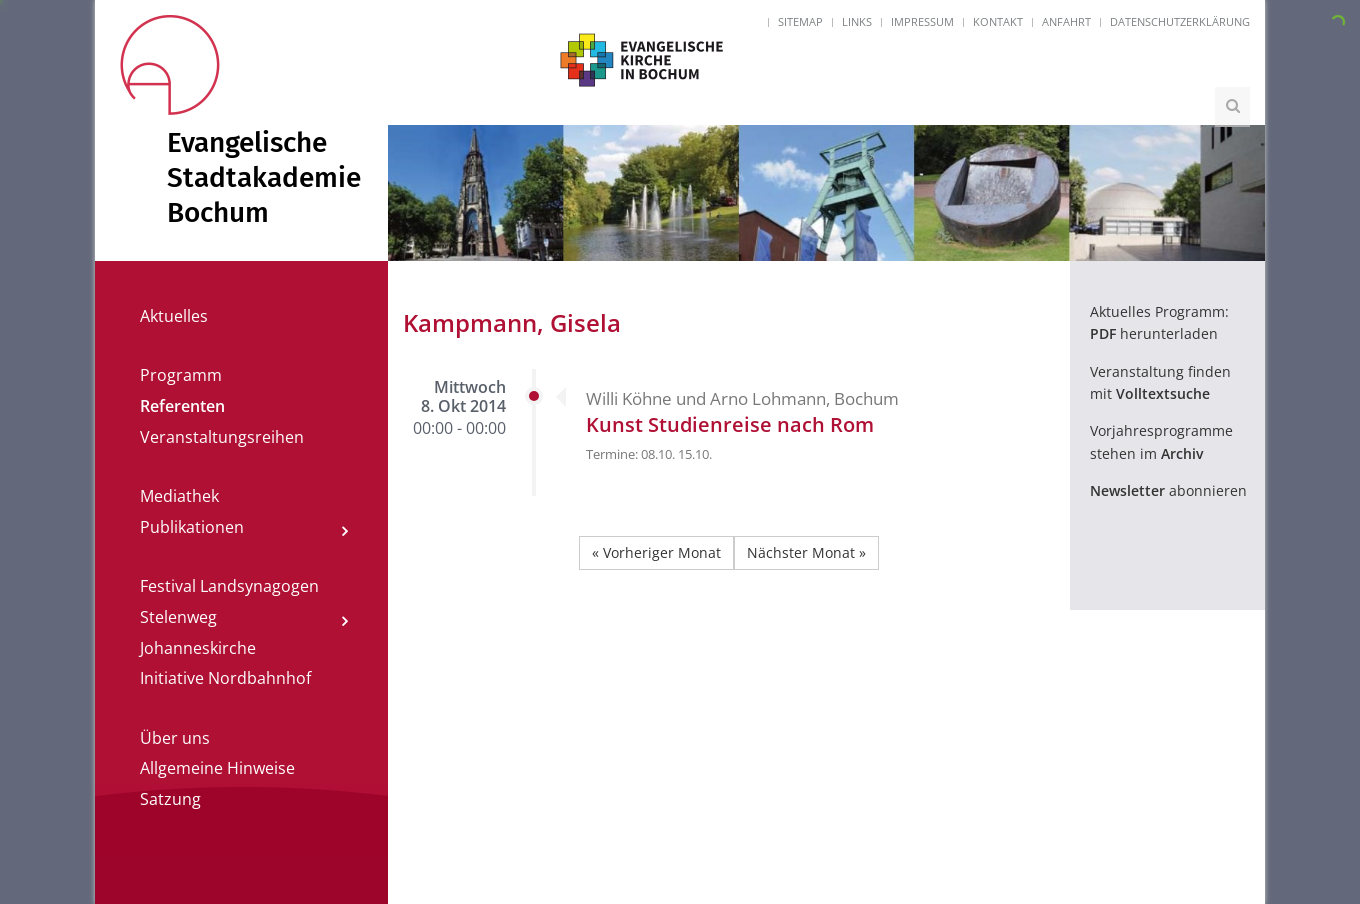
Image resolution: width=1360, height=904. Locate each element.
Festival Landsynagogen (229, 586)
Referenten (182, 406)
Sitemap (800, 21)
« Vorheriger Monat (656, 552)
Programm (181, 375)
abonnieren (1168, 490)
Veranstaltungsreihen (222, 437)
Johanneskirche (198, 648)
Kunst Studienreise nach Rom (730, 424)
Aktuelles (174, 316)
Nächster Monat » (806, 552)
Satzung (170, 799)
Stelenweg (178, 617)
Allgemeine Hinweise (217, 768)
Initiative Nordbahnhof (225, 678)
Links (857, 21)
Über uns (175, 738)
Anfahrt (1066, 21)
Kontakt (998, 21)
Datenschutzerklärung (1180, 21)
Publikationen (192, 527)
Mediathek (179, 496)
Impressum (922, 21)
